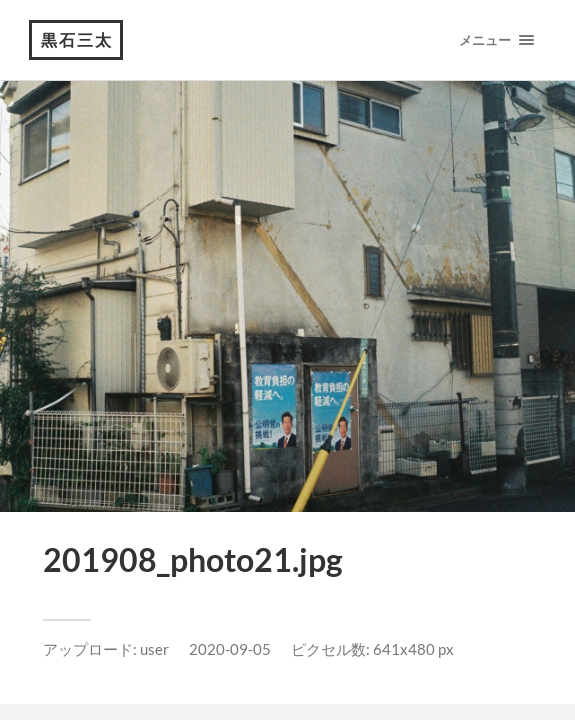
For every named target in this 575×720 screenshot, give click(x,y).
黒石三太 (77, 39)
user (154, 649)
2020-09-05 (230, 649)
